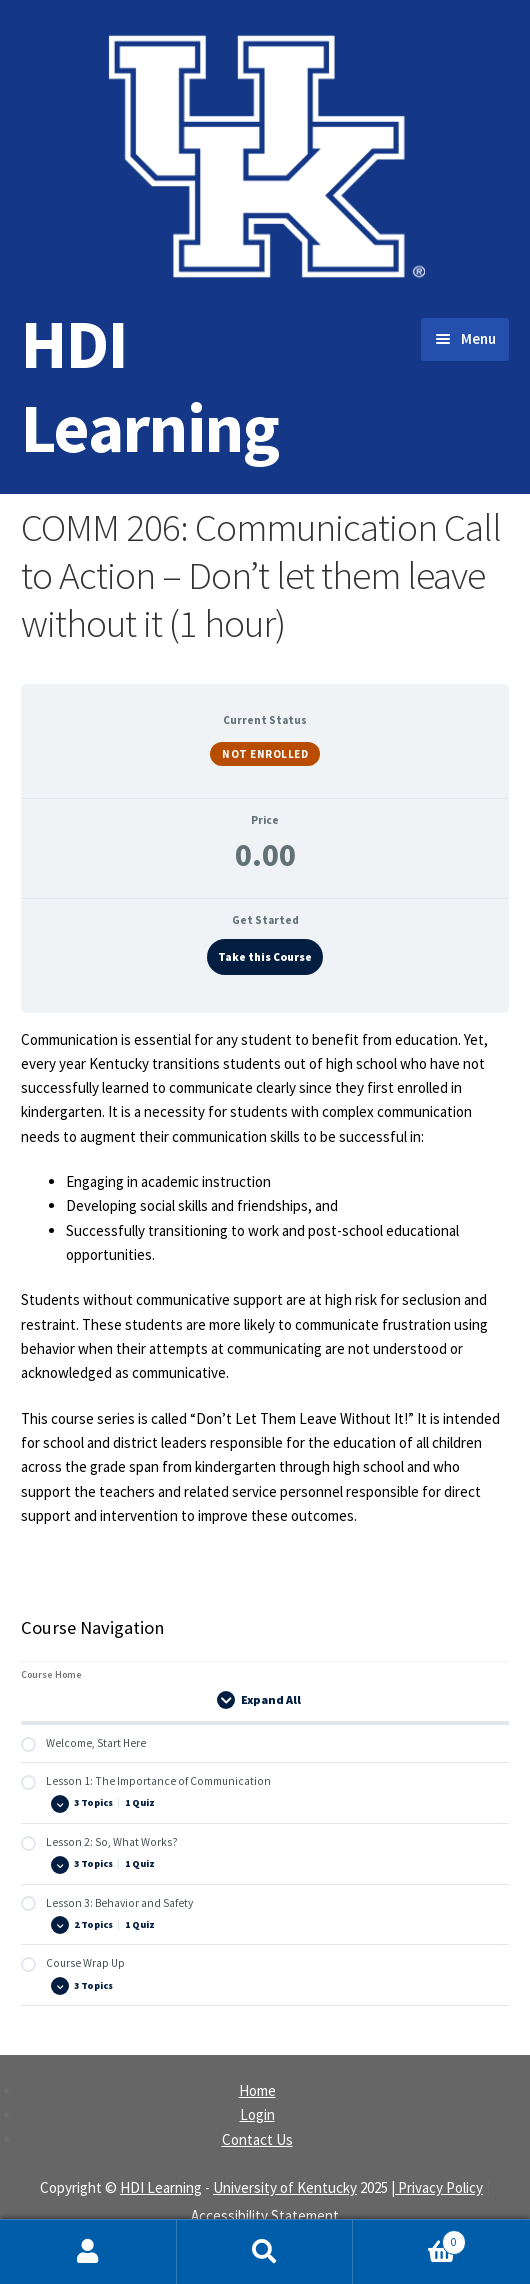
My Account (88, 2252)
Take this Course (265, 957)
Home (257, 2090)
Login (257, 2114)
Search (265, 2252)
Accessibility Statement (265, 2215)
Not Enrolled (265, 754)
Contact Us (257, 2139)
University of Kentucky (285, 2187)
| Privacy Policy (437, 2187)
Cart (409, 2238)
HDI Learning (150, 385)
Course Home (51, 1674)
